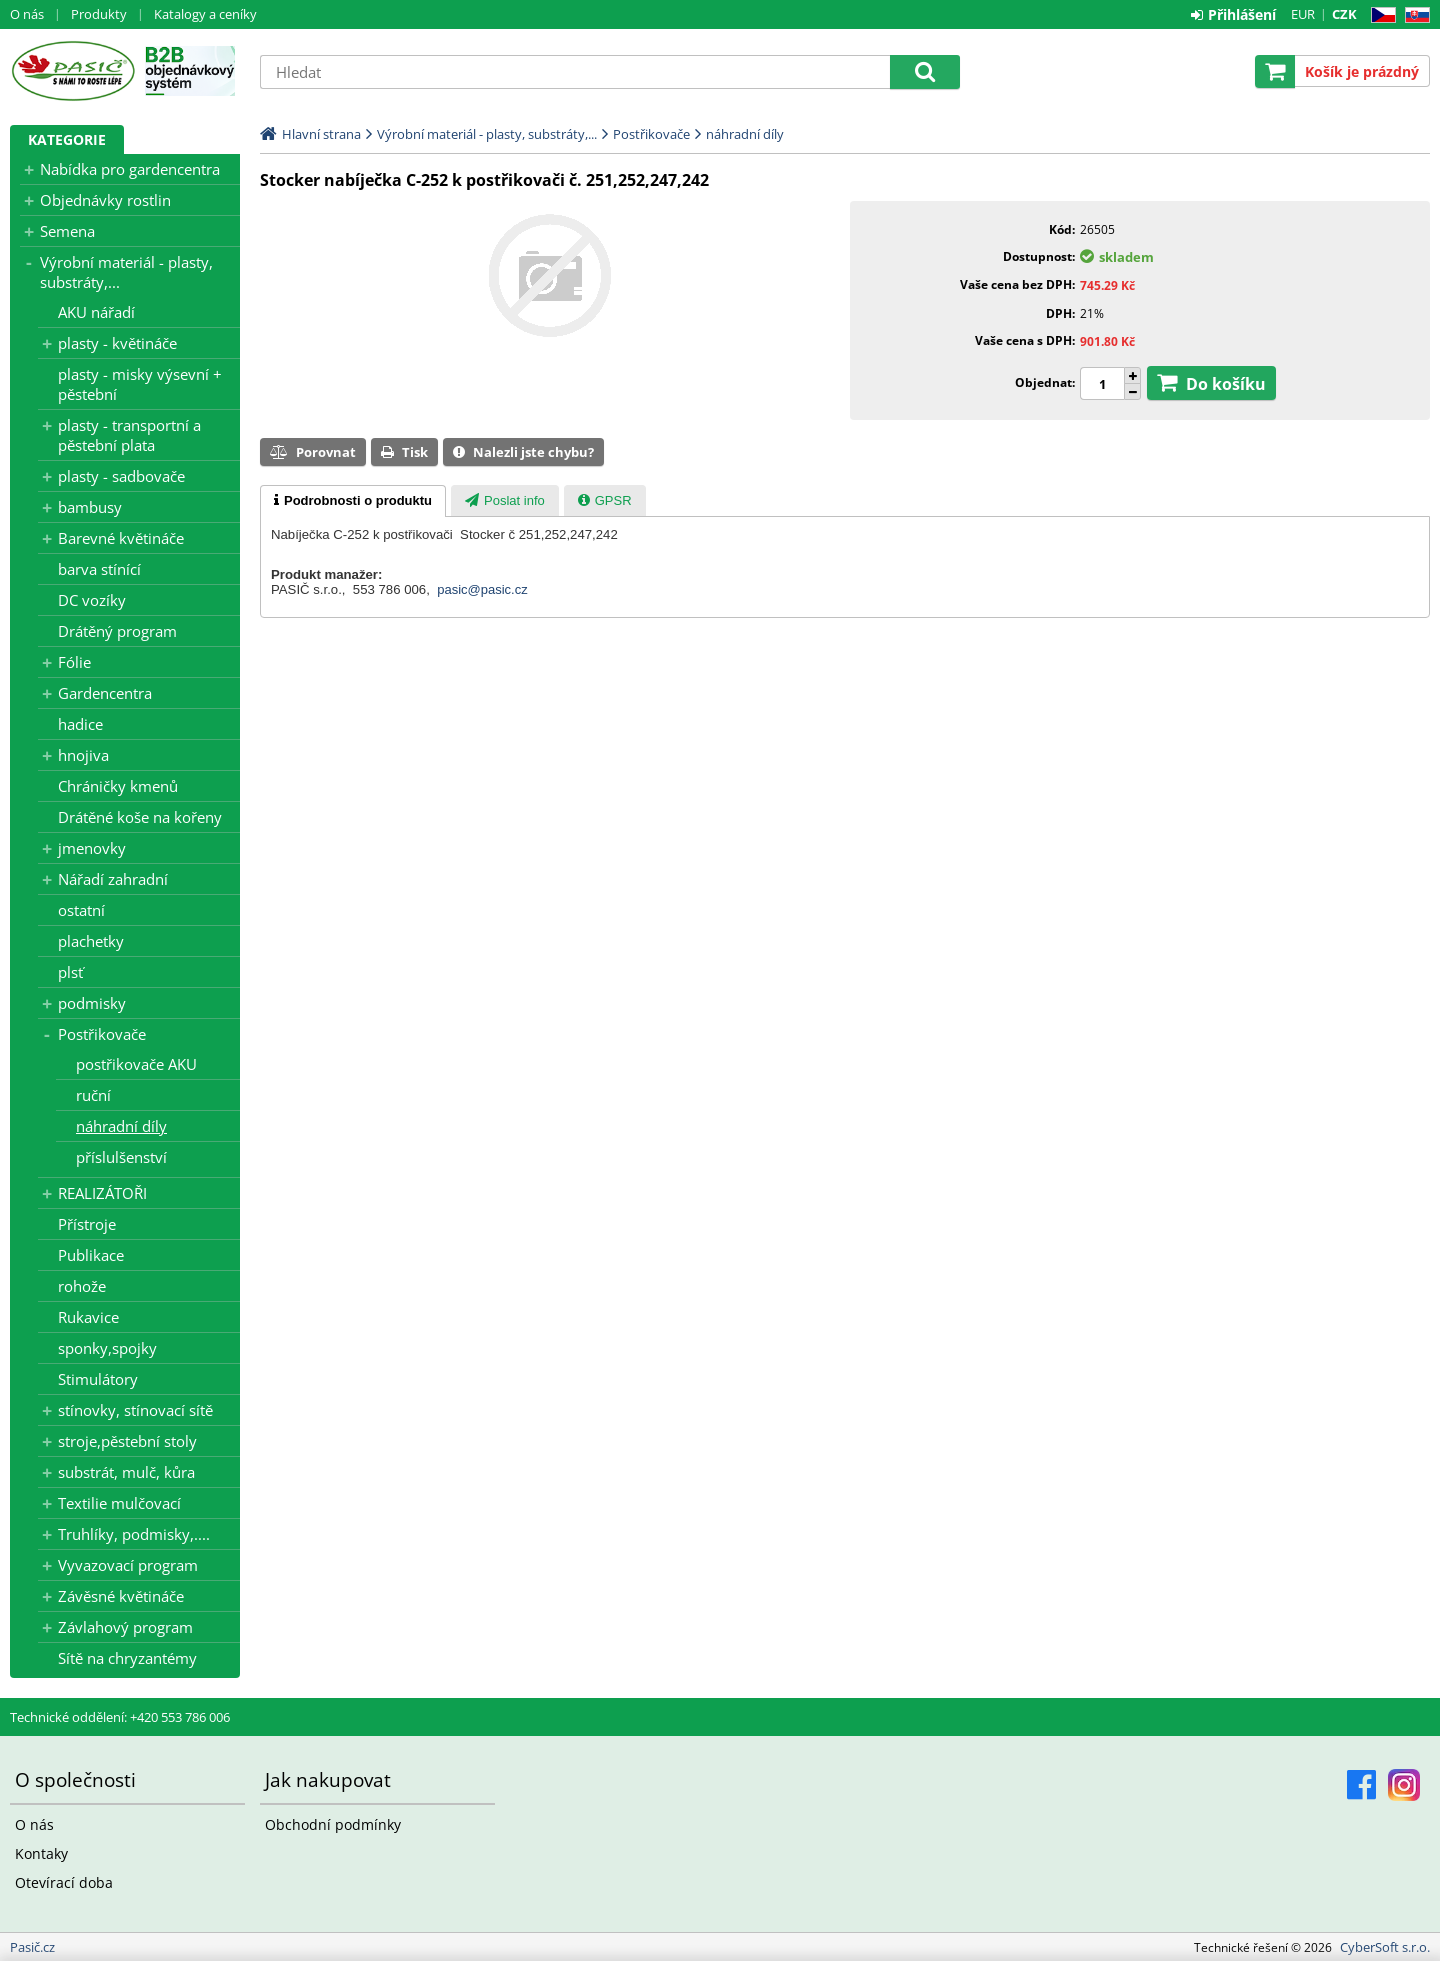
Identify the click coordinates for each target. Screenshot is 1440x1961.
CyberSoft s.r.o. (1385, 1947)
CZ (1379, 15)
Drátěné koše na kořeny (140, 817)
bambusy (90, 507)
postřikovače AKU (136, 1064)
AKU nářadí (96, 312)
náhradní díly (121, 1126)
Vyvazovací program (128, 1565)
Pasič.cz (72, 71)
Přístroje (87, 1224)
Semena (67, 231)
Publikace (91, 1255)
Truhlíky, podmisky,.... (134, 1534)
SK (1413, 15)
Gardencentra (105, 693)
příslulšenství (121, 1157)
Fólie (74, 662)
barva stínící (99, 569)
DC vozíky (92, 600)
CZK (1344, 14)
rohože (82, 1286)
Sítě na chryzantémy (127, 1658)
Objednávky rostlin (105, 200)
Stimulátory (98, 1379)
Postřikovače (102, 1034)
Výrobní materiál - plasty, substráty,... (126, 272)
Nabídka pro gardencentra (130, 169)
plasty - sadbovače (121, 476)
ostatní (81, 910)
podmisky (92, 1003)
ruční (93, 1095)
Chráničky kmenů (118, 786)
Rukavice (88, 1317)
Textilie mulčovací (119, 1503)
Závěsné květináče (121, 1596)
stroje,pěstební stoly (127, 1441)
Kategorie (67, 139)
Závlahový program (125, 1627)
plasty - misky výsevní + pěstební (140, 384)
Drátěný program (117, 631)
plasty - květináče (117, 343)
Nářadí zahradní (113, 879)
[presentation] (353, 501)
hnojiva (83, 755)
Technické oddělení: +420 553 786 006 (120, 1717)
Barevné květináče (121, 538)
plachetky (91, 941)
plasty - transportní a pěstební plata (129, 435)
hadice (80, 724)
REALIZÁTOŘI (102, 1193)
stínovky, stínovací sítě (135, 1410)
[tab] (353, 501)
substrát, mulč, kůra (126, 1472)
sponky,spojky (107, 1348)
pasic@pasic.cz (482, 589)
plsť (70, 972)
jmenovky (92, 848)
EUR (1303, 14)
